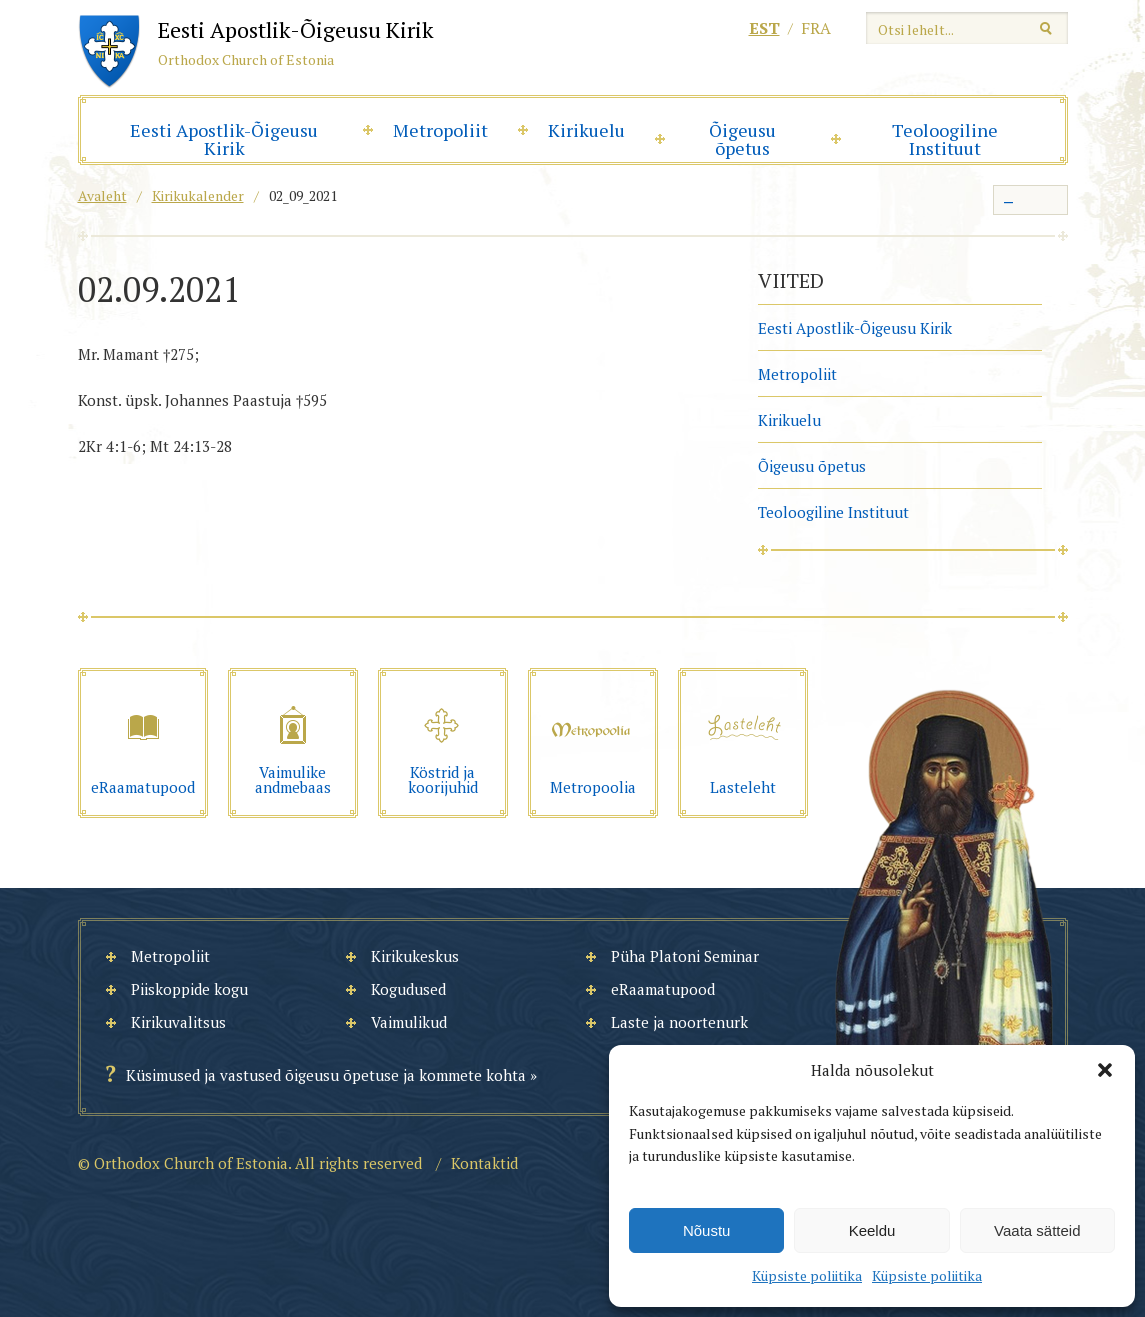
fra (816, 28)
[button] (1105, 1070)
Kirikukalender (198, 195)
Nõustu (707, 1230)
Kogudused (408, 989)
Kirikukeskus (415, 956)
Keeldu (872, 1230)
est (764, 28)
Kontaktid (484, 1163)
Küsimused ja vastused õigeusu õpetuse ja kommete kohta (326, 1075)
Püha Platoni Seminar (685, 956)
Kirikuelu (586, 130)
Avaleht (102, 195)
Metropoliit (440, 130)
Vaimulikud (409, 1022)
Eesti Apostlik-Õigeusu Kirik (224, 139)
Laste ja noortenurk (679, 1022)
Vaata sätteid (1037, 1230)
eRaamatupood (663, 989)
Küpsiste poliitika (807, 1275)
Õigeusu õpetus (742, 139)
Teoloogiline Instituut (945, 139)
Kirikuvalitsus (178, 1022)
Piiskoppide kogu (189, 989)
